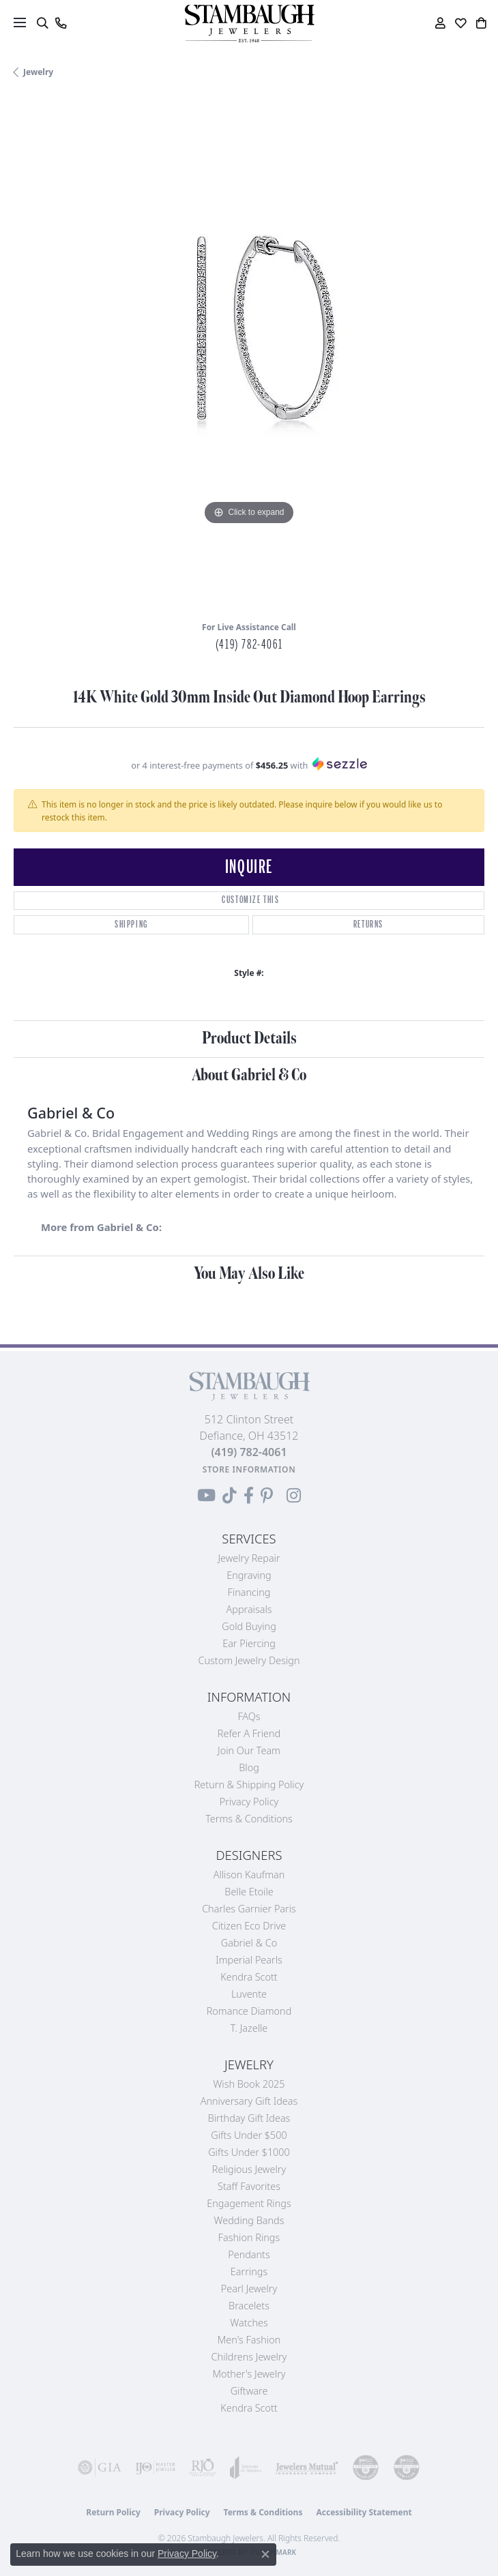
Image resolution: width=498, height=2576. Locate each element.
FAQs (248, 1716)
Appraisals (249, 1609)
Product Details (249, 1038)
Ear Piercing (249, 1643)
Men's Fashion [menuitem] (249, 2339)
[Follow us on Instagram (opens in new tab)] (294, 1495)
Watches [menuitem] (248, 2322)
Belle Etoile (248, 1891)
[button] (42, 23)
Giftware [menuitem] (249, 2390)
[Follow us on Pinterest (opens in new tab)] (267, 1495)
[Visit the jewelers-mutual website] (307, 2467)
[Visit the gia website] (99, 2467)
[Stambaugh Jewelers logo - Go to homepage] (249, 23)
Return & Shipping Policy (249, 1784)
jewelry (38, 72)
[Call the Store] (249, 1452)
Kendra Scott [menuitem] (248, 2407)
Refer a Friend (249, 1733)
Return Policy (113, 2512)
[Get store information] (249, 1469)
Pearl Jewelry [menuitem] (249, 2288)
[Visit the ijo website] (155, 2467)
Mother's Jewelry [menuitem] (248, 2373)
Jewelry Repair (249, 1558)
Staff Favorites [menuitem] (249, 2186)
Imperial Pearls (249, 1959)
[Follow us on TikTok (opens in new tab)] (229, 1495)
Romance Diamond (249, 2010)
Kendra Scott (248, 1976)
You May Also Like (249, 1274)
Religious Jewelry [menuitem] (249, 2169)
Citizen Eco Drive (249, 1925)
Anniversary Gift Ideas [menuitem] (249, 2100)
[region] (249, 354)
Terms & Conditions (249, 1818)
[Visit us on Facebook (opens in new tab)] (249, 1495)
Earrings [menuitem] (249, 2271)
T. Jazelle (249, 2028)
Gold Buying (249, 1626)
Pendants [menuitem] (249, 2254)
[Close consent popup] (265, 2554)
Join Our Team (249, 1750)
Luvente (249, 1993)
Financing (249, 1592)
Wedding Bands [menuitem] (249, 2220)
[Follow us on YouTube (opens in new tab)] (206, 1495)
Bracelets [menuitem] (249, 2305)
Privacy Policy (249, 1801)
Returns (368, 924)
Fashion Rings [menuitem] (249, 2237)
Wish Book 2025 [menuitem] (248, 2083)
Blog (249, 1767)
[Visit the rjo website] (202, 2467)
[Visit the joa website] (246, 2467)
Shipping (131, 924)
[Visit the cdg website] (365, 2467)
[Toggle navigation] (20, 22)
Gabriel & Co (249, 1942)
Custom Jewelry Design (249, 1660)
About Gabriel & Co (249, 1075)
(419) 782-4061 (249, 644)
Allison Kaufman (249, 1874)
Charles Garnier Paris (249, 1908)
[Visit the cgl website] (406, 2467)
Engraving (249, 1575)
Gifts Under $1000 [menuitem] (249, 2152)
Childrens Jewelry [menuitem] (249, 2356)
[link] (60, 23)
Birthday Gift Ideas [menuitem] (249, 2118)
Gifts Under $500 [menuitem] (249, 2135)
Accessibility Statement (363, 2512)
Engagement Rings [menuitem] (249, 2203)
